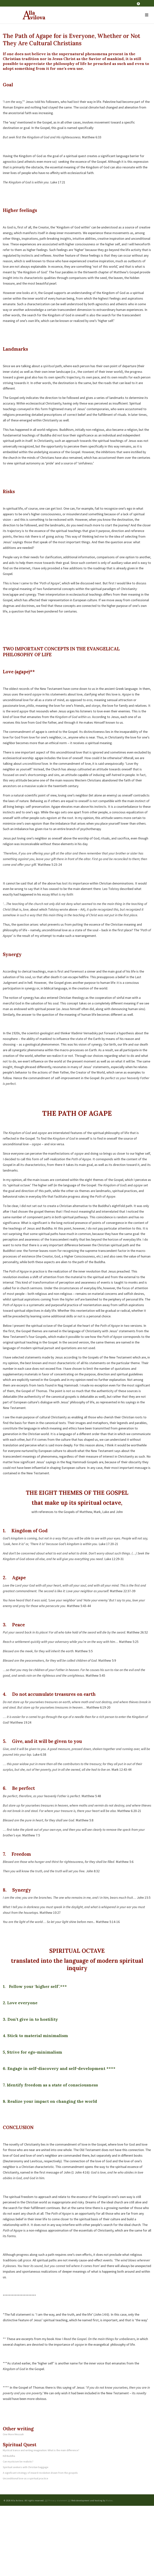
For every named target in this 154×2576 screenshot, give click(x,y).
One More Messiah (13, 2434)
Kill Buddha (9, 2456)
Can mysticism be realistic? (18, 2461)
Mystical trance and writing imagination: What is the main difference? (41, 2450)
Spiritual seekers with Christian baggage (25, 2467)
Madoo (109, 2500)
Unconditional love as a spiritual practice (25, 2478)
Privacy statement (57, 2500)
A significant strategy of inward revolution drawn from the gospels (40, 2472)
